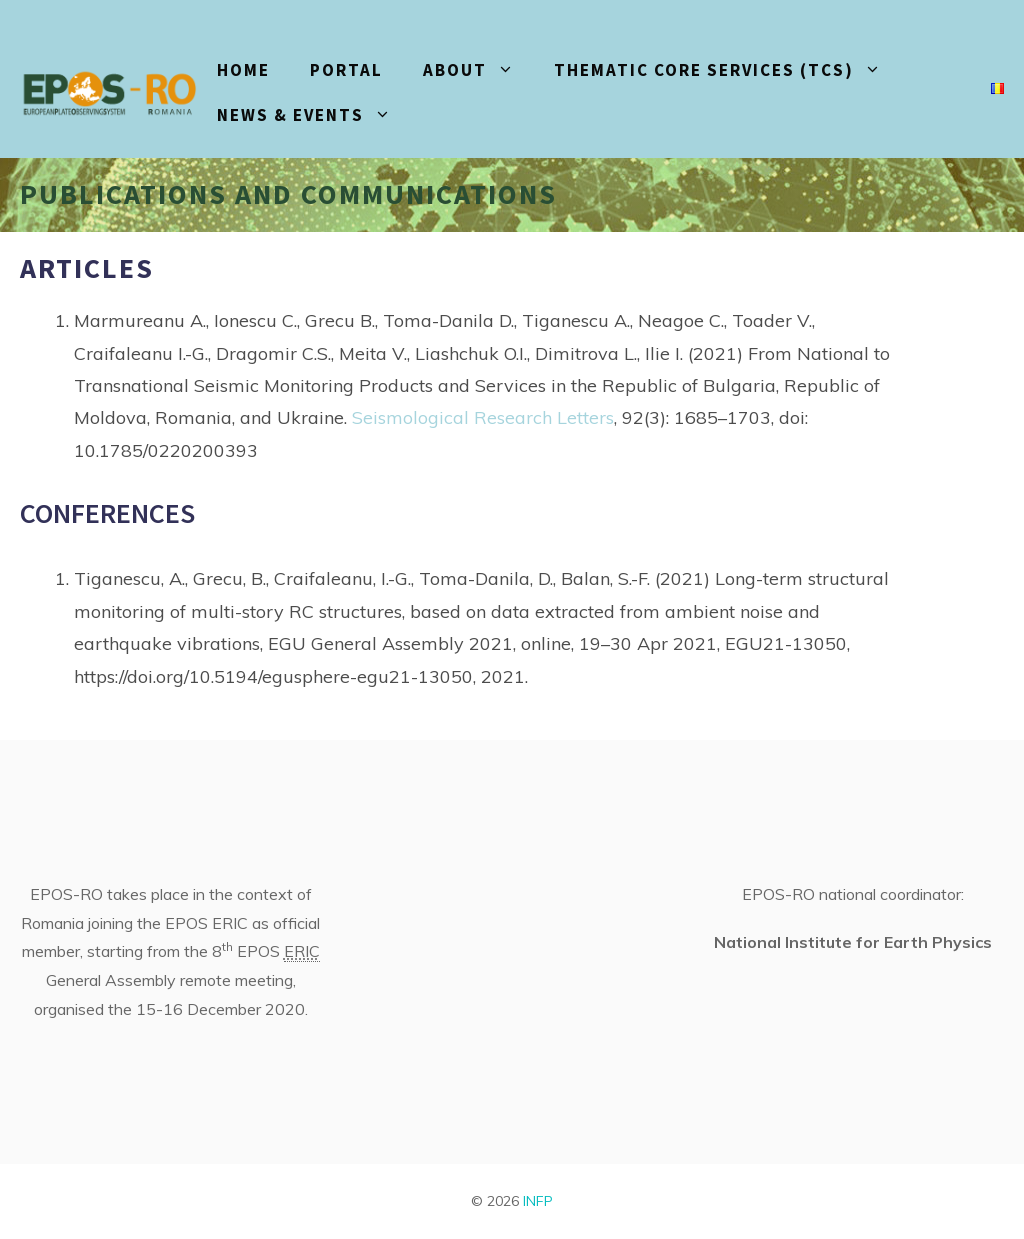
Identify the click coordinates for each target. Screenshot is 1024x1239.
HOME (243, 70)
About (478, 70)
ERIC (302, 951)
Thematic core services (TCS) (727, 70)
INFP (538, 1201)
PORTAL (346, 70)
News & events (314, 115)
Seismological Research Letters (483, 417)
